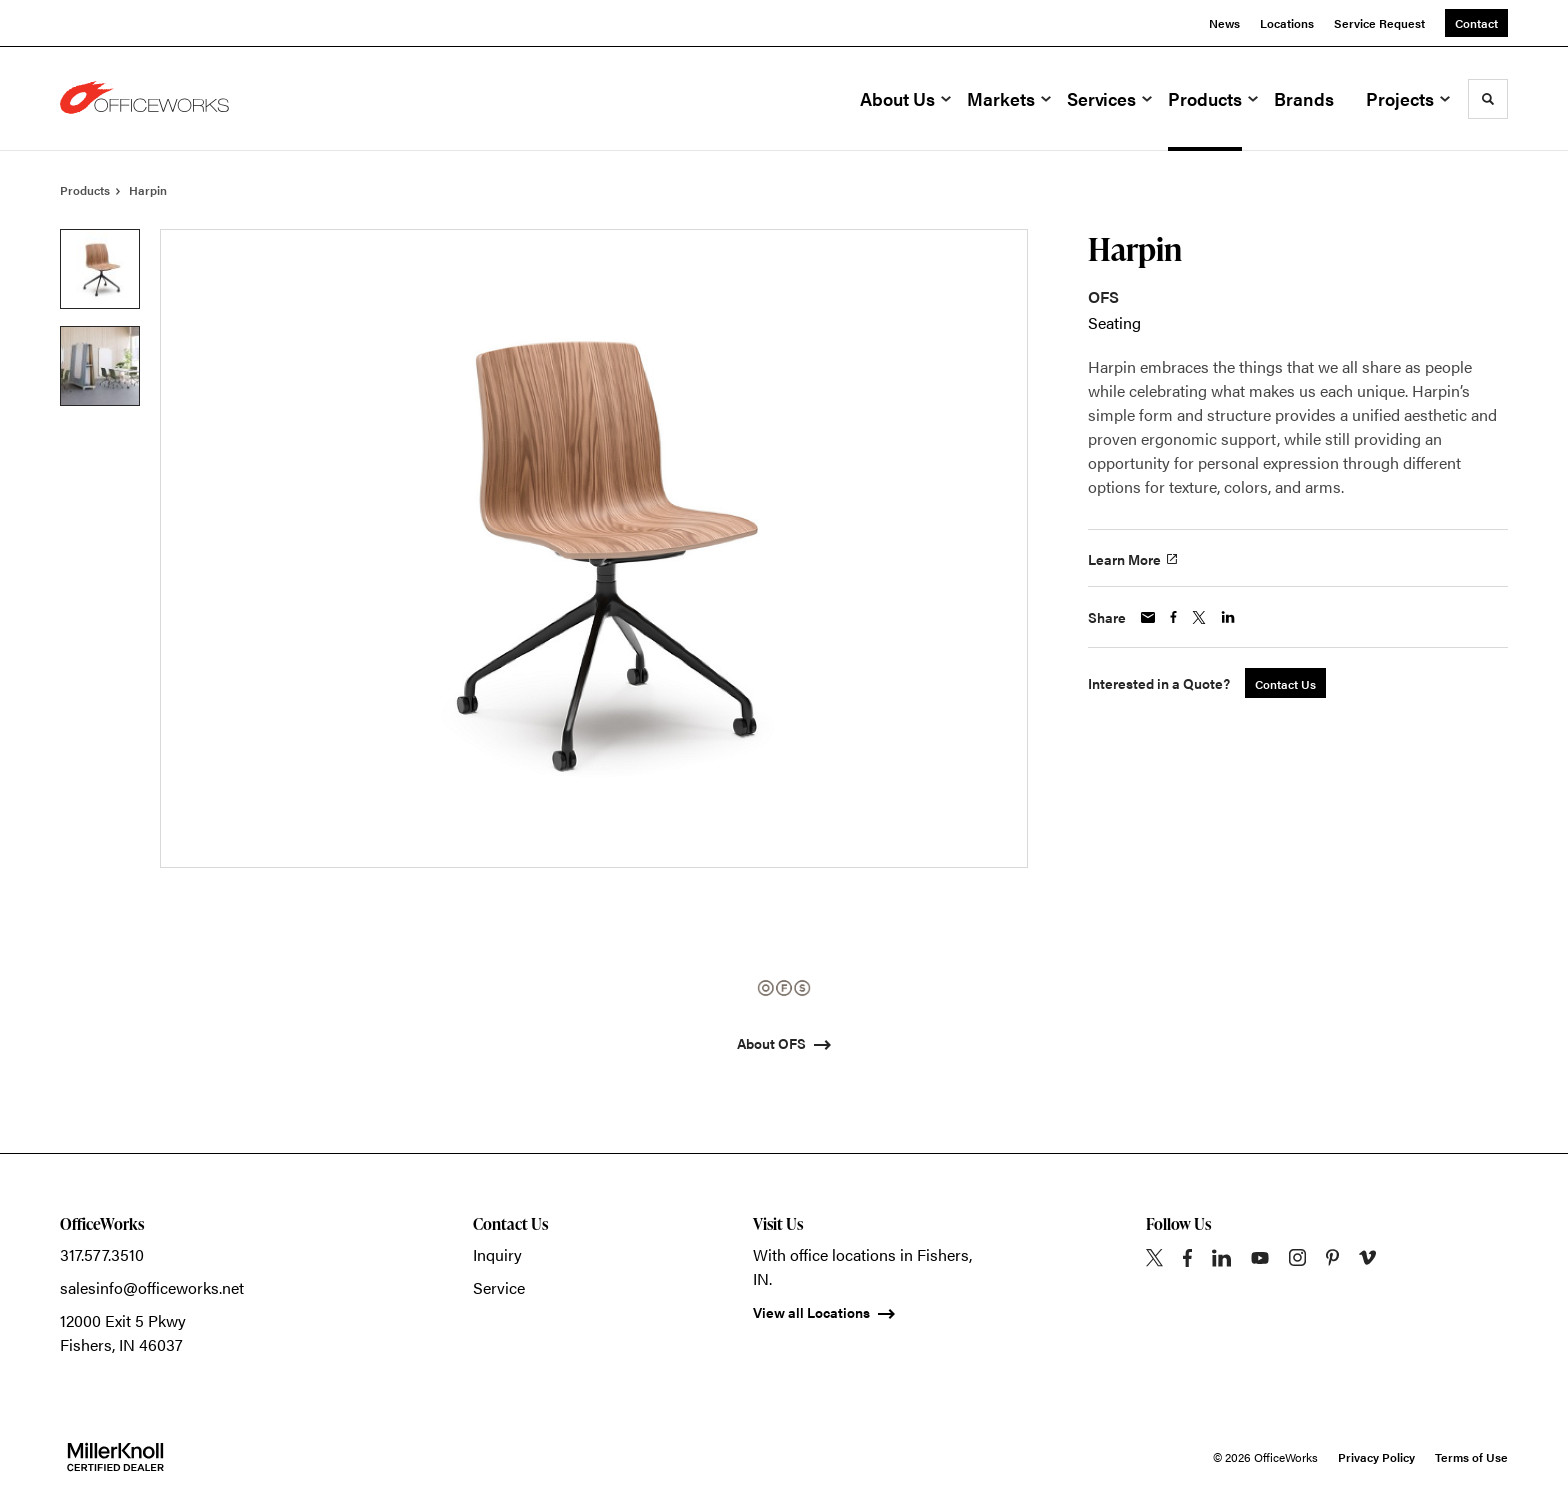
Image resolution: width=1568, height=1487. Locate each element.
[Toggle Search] (1488, 99)
